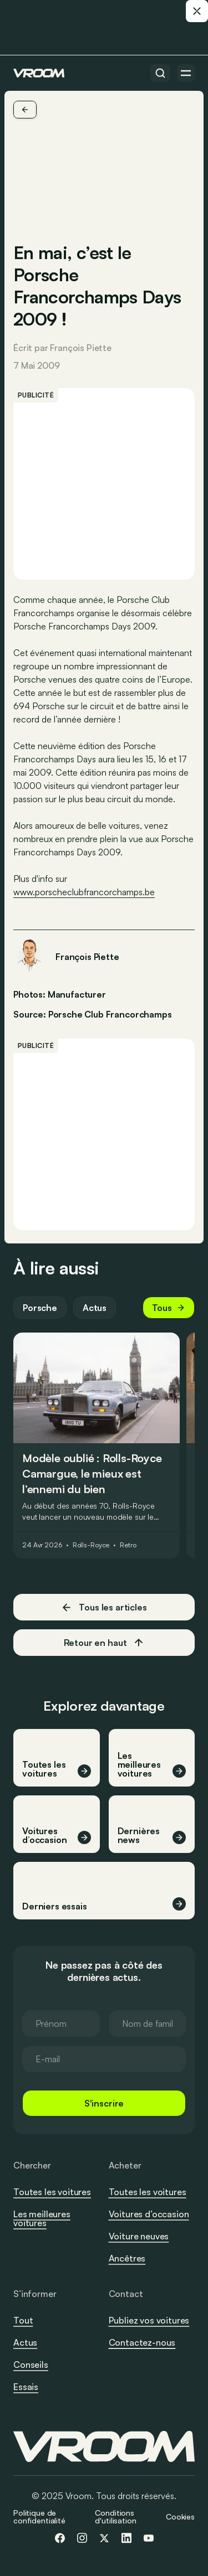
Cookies (180, 2516)
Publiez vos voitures (149, 2320)
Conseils (30, 2364)
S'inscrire (104, 2103)
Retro (128, 1545)
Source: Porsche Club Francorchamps (92, 1013)
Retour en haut (104, 1642)
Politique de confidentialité (39, 2516)
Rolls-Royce (91, 1545)
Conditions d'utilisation (115, 2516)
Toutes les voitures (52, 2191)
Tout (23, 2320)
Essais (25, 2386)
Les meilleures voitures (41, 2218)
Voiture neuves (139, 2236)
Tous (168, 1307)
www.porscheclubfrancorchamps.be (84, 891)
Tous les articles (103, 1607)
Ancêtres (127, 2258)
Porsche (40, 1307)
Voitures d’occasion (149, 2213)
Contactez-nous (142, 2343)
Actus (94, 1307)
